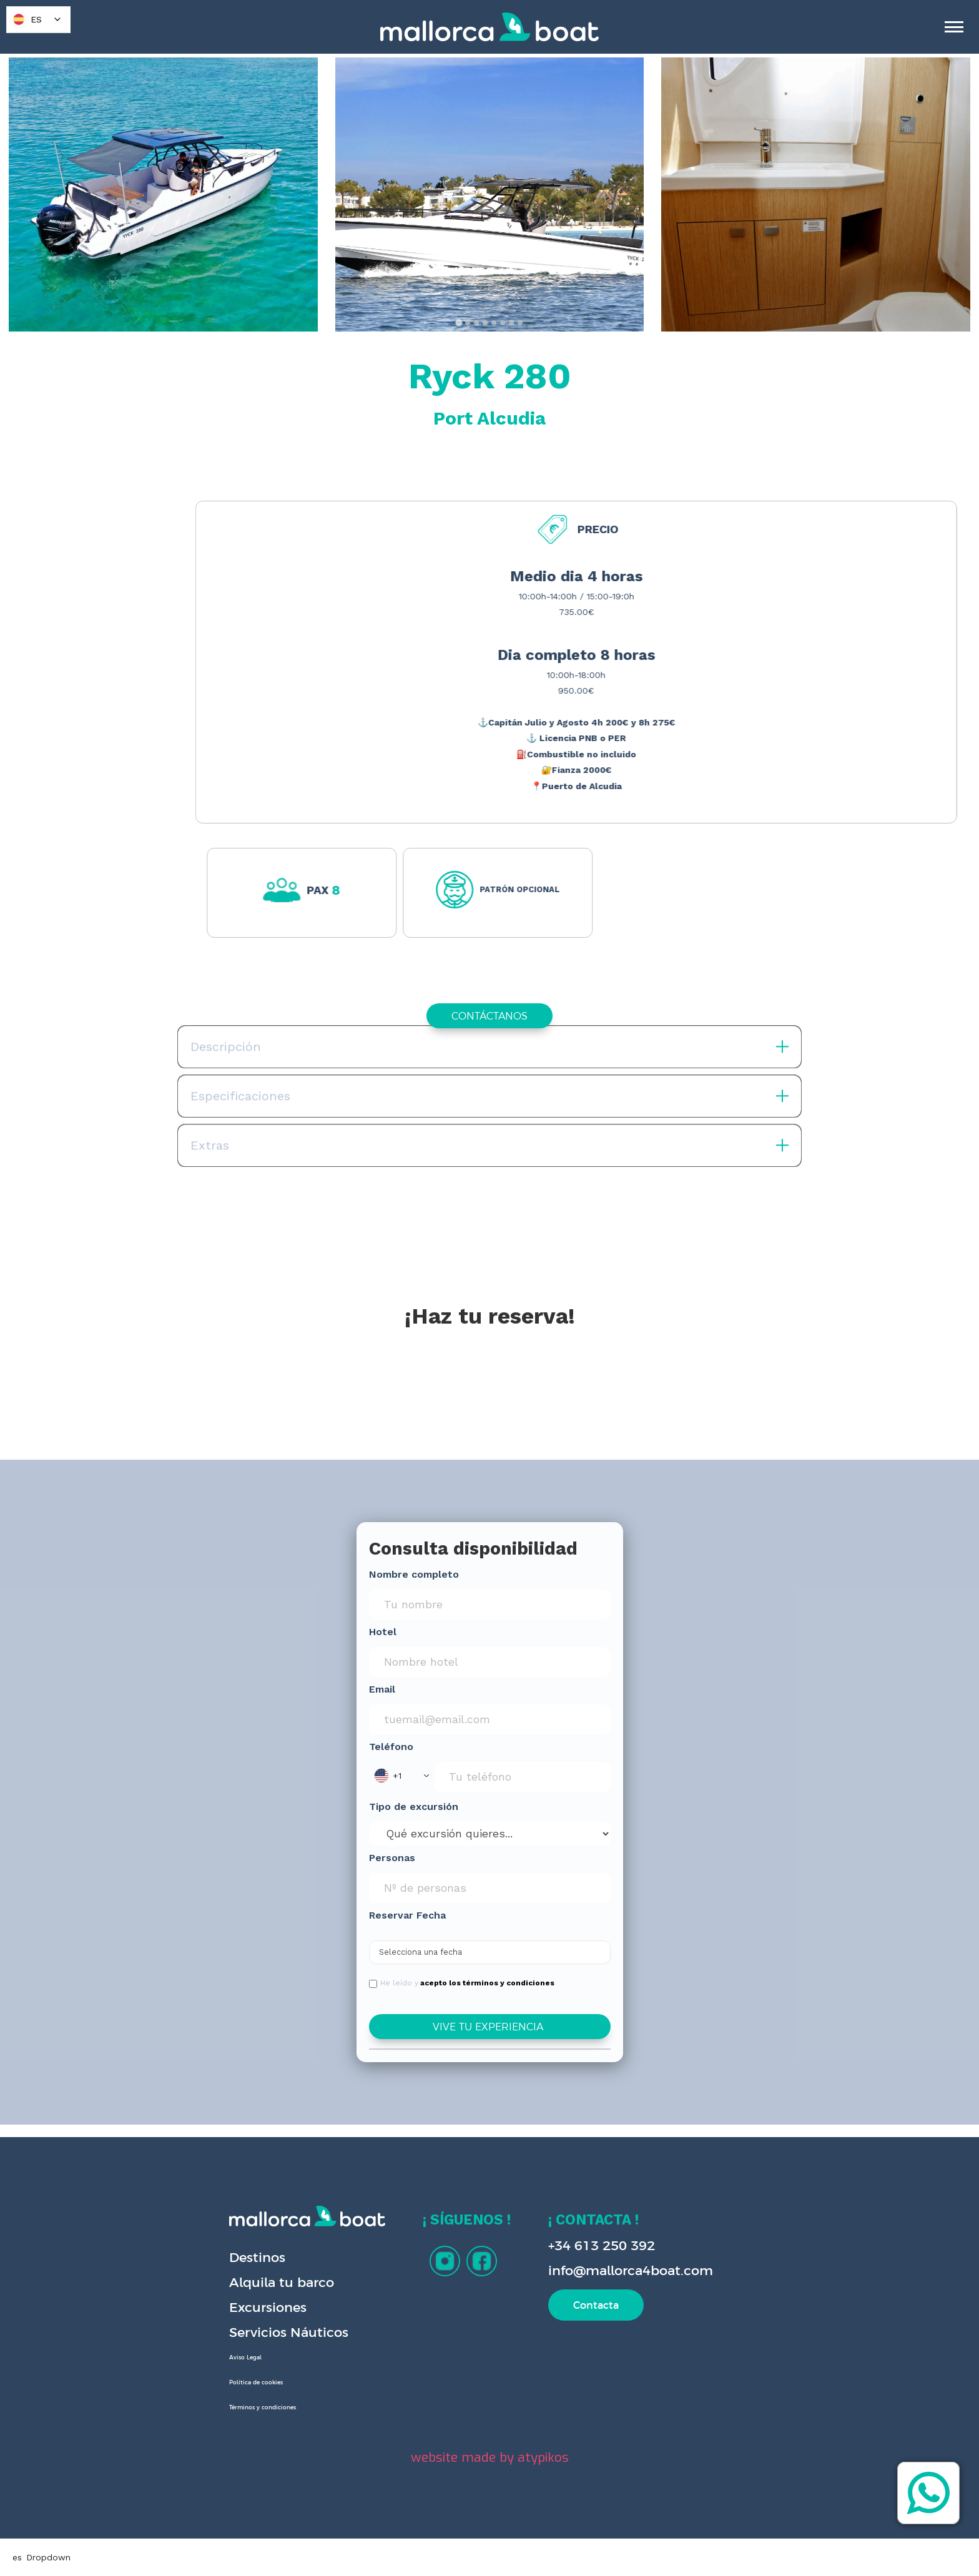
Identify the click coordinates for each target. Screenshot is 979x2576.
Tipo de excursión (413, 1806)
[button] (401, 1775)
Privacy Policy (325, 2555)
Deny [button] (625, 2542)
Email (382, 1689)
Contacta (596, 2305)
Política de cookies (256, 2382)
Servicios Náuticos (288, 2332)
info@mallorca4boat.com (630, 2270)
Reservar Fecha (407, 1915)
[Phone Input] (522, 1777)
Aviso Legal (245, 2357)
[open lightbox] (163, 194)
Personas (392, 1858)
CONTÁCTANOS (489, 1015)
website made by (490, 2457)
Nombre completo (414, 1574)
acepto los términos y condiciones (487, 1983)
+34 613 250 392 (601, 2245)
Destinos (257, 2257)
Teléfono (391, 1747)
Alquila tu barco (281, 2282)
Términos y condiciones (262, 2407)
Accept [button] (723, 2542)
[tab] (458, 322)
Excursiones (268, 2307)
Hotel (382, 1632)
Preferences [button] (547, 2542)
